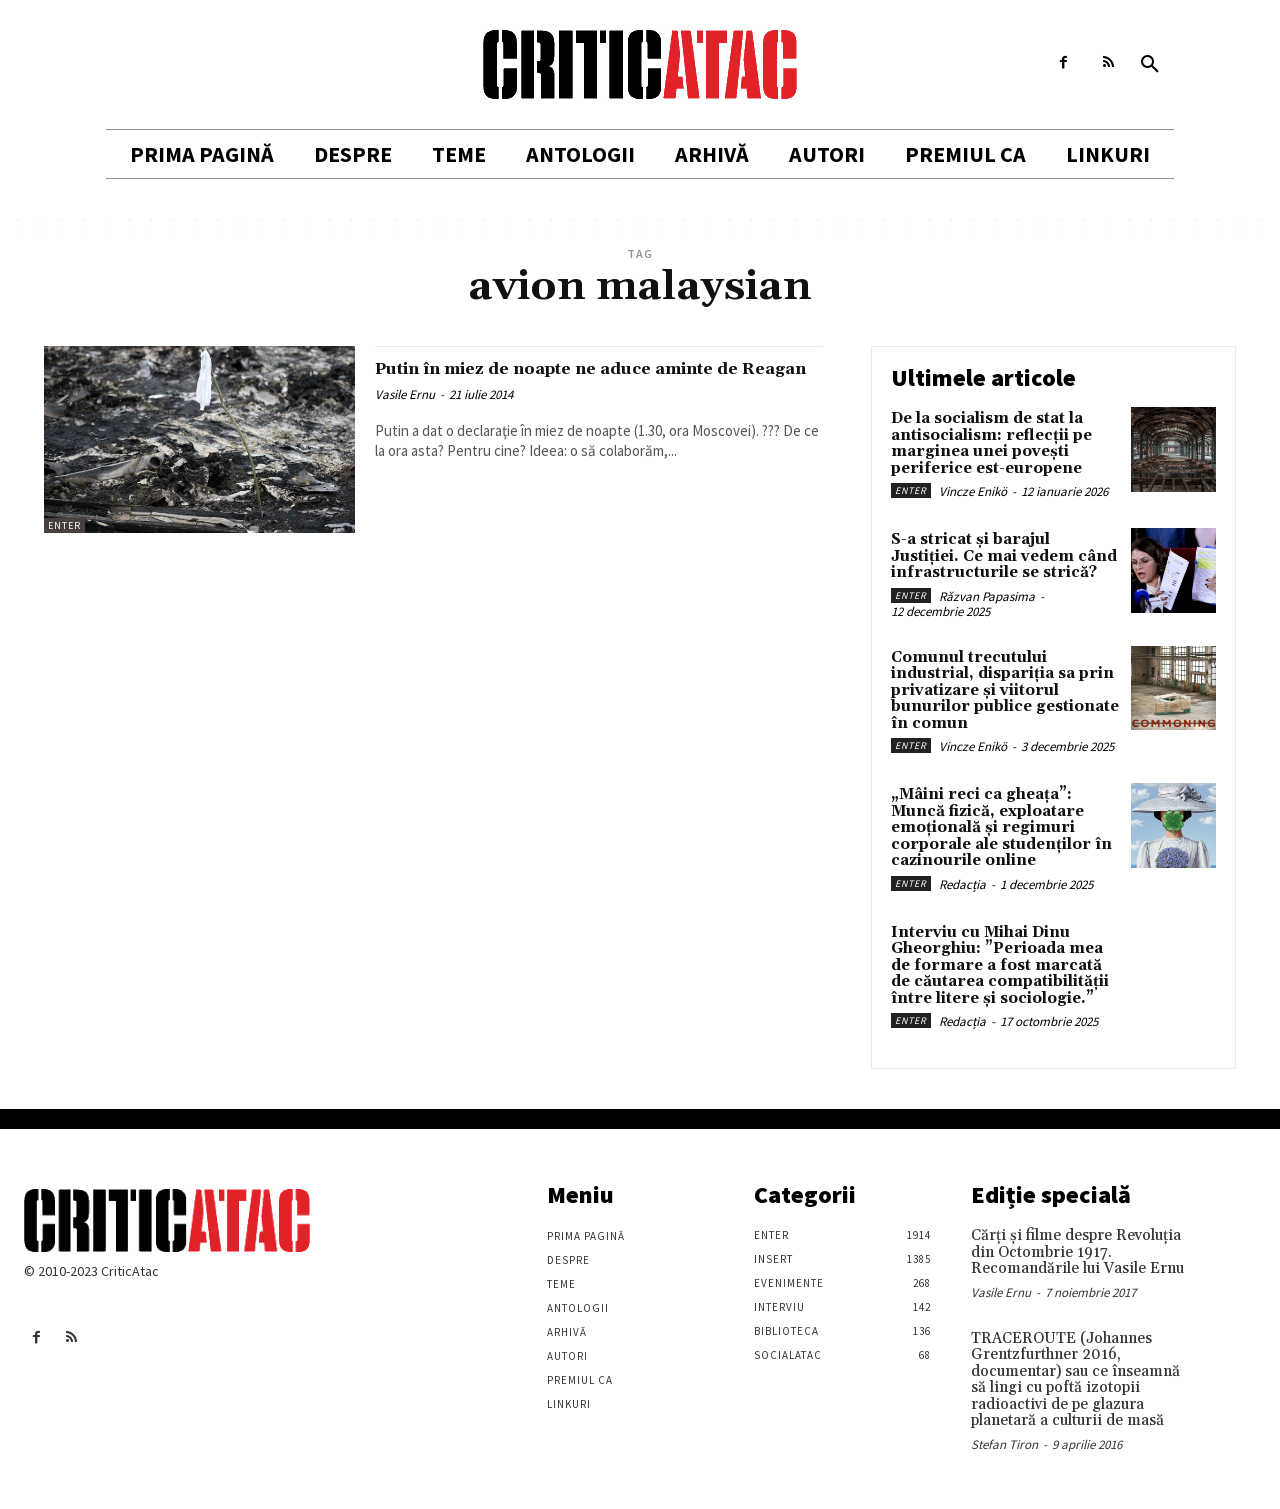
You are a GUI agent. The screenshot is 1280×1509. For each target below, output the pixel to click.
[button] (1150, 65)
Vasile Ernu (405, 417)
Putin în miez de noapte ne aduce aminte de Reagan (595, 379)
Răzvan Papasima (987, 596)
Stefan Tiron (1004, 1444)
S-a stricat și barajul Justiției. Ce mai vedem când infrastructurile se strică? (1004, 556)
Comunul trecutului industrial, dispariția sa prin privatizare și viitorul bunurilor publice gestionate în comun (1005, 690)
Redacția (962, 884)
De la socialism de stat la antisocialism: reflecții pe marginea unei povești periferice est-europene (991, 443)
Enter (64, 525)
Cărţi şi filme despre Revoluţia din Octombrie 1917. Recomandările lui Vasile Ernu (1077, 1252)
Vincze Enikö (973, 491)
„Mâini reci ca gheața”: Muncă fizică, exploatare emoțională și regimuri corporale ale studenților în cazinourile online (1001, 827)
